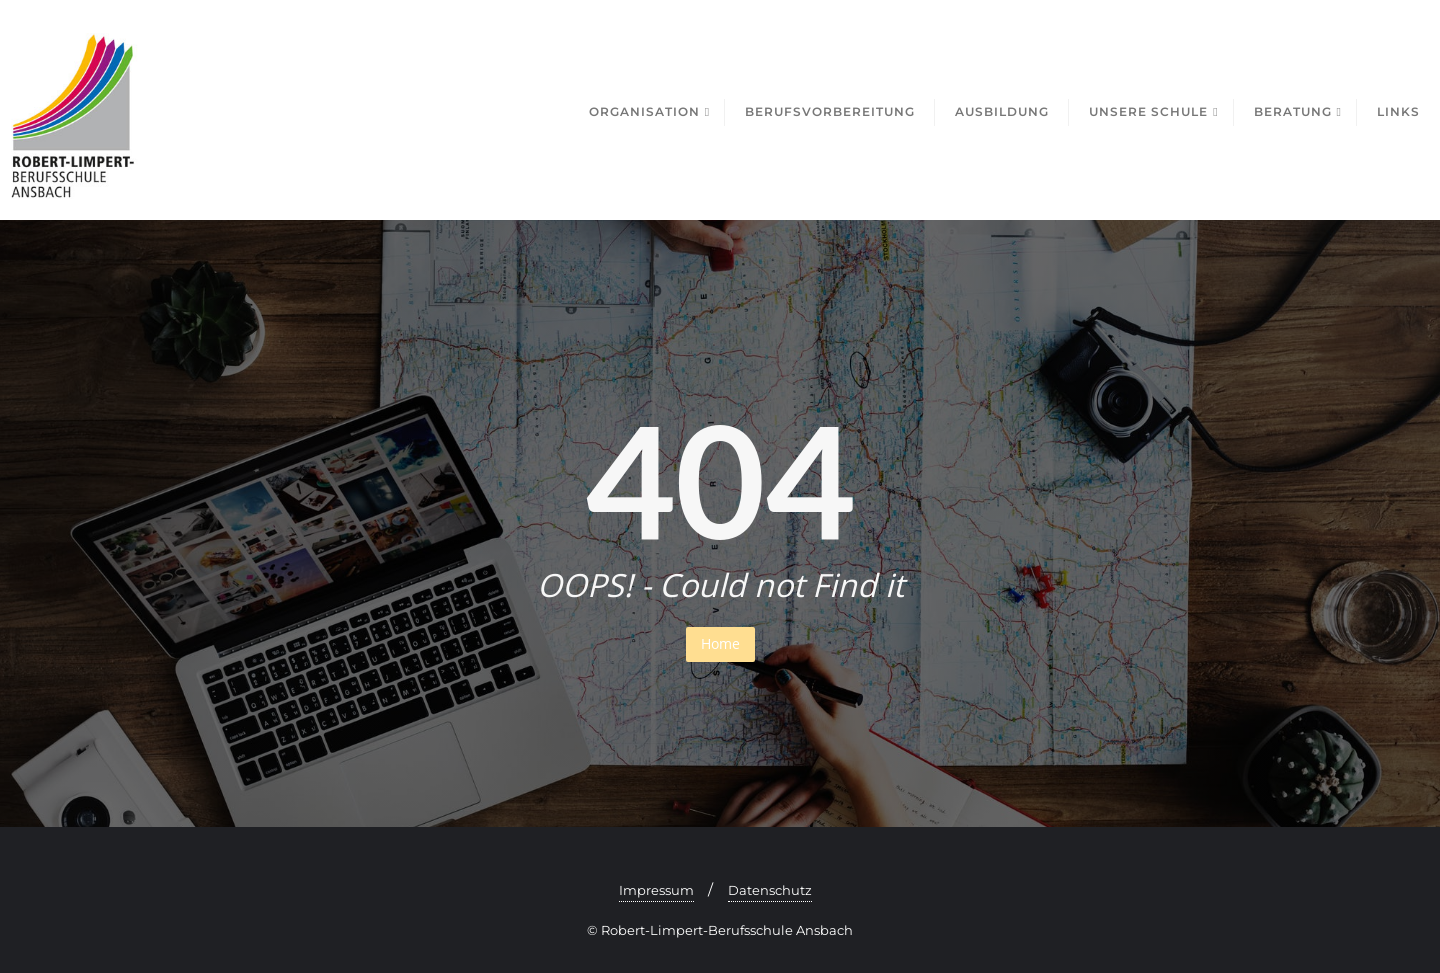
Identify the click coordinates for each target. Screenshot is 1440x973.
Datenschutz (770, 890)
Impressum (656, 890)
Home (720, 643)
